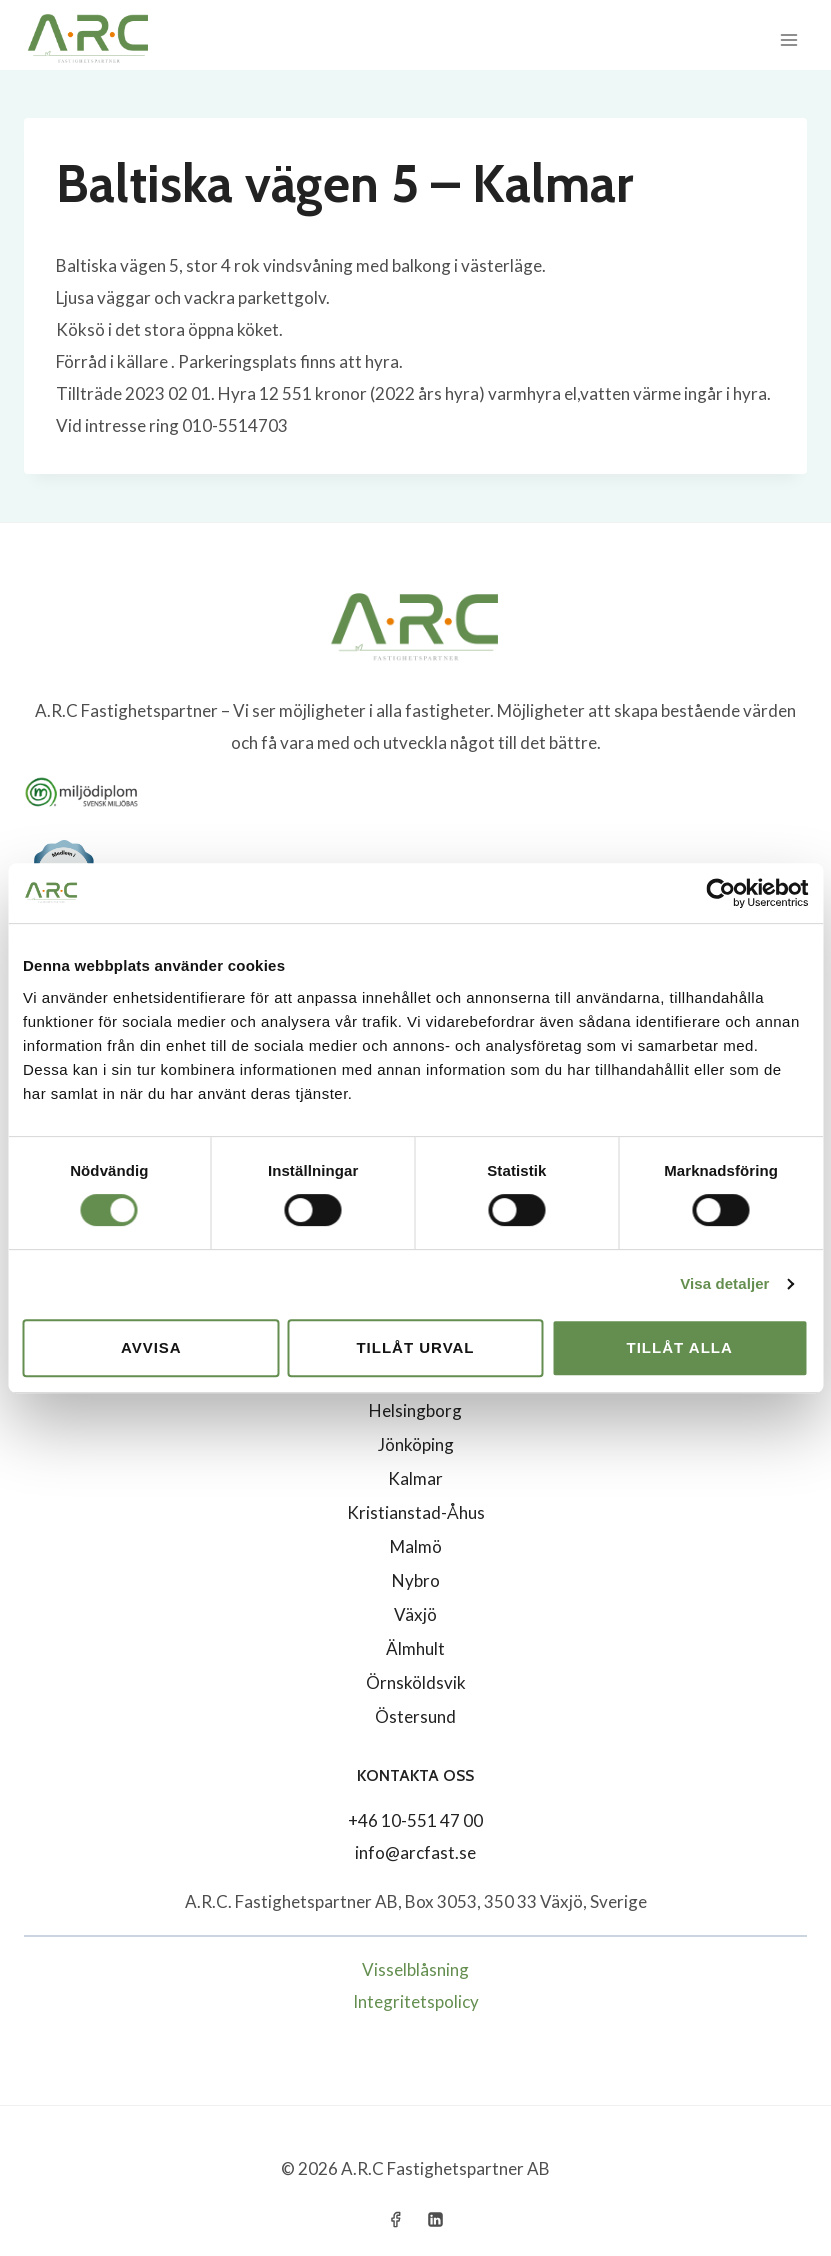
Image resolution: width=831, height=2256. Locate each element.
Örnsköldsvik (416, 1682)
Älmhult (415, 1648)
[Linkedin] (435, 2219)
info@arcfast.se (415, 1852)
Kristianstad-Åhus (416, 1512)
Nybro (416, 1580)
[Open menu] (788, 39)
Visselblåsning (415, 1969)
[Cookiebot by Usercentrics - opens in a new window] (720, 893)
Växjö (415, 1614)
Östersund (415, 1716)
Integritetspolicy (416, 2001)
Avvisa (151, 1347)
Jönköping (416, 1444)
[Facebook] (396, 2219)
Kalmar (415, 1478)
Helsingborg (415, 1410)
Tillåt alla (680, 1347)
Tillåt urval (415, 1347)
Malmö (416, 1546)
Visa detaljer (724, 1283)
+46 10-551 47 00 (415, 1820)
